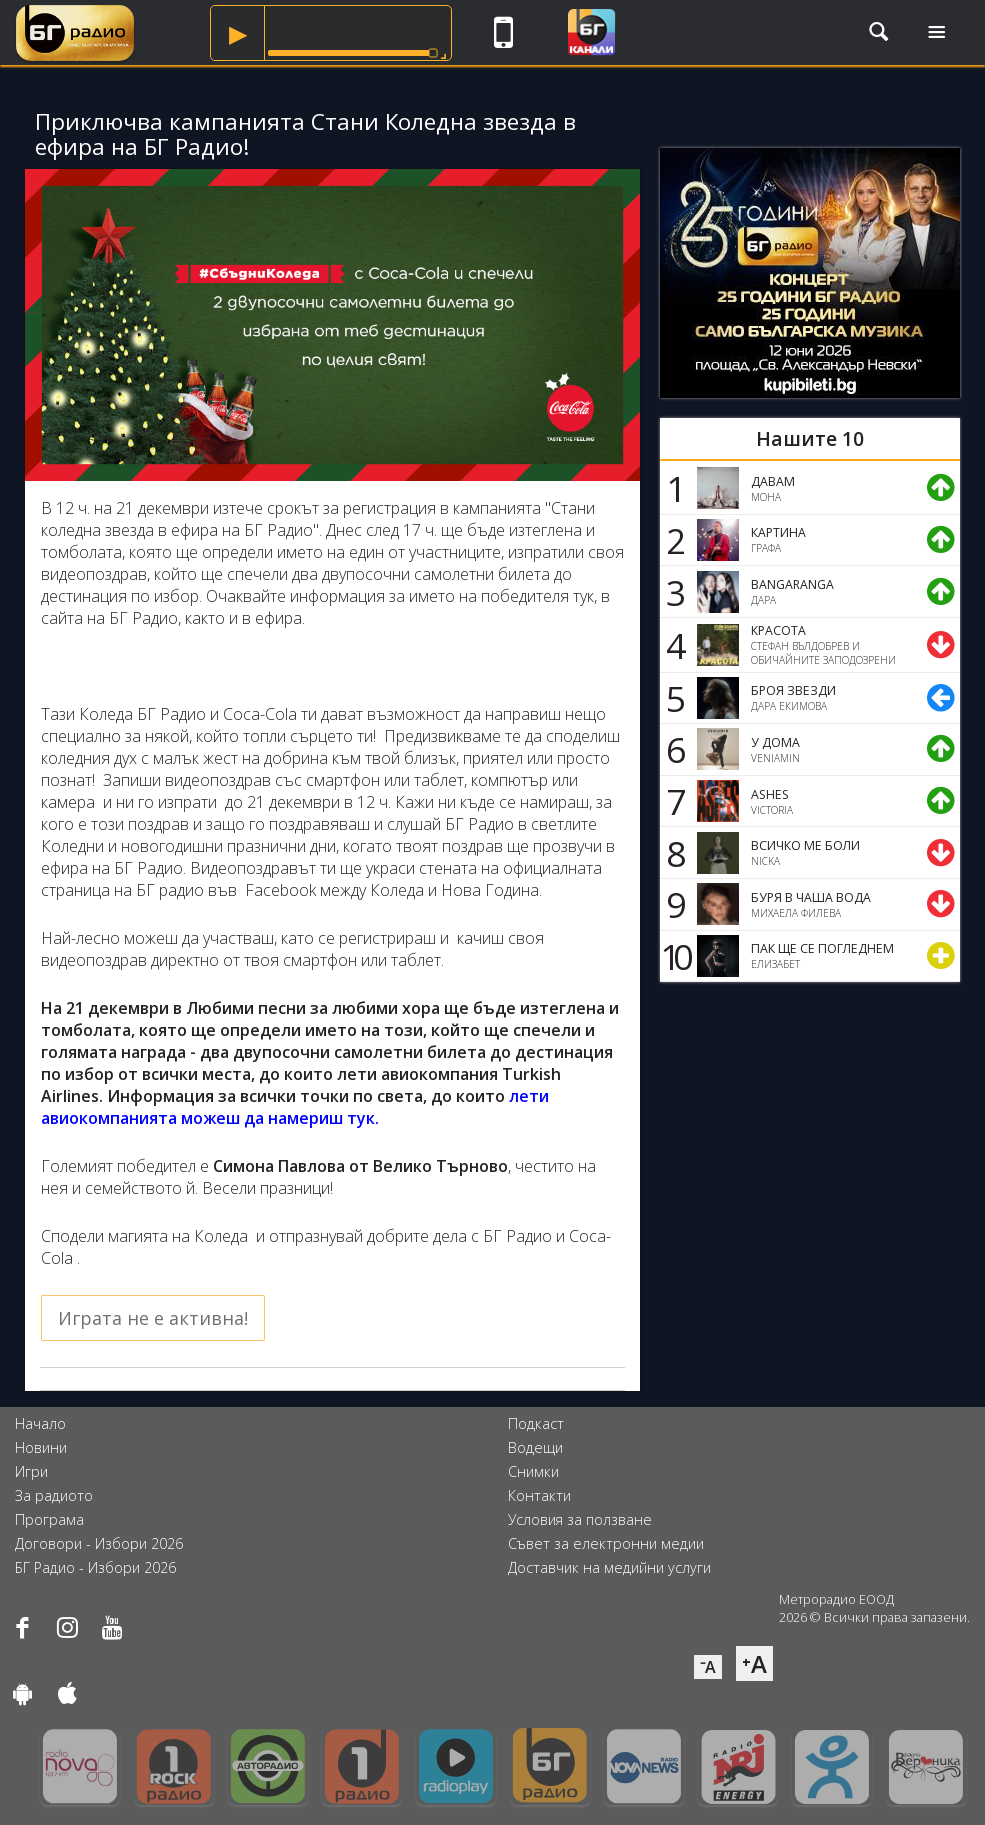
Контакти (539, 1495)
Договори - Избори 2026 (99, 1543)
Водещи (535, 1447)
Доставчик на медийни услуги (609, 1567)
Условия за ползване (580, 1519)
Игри (31, 1471)
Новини (41, 1447)
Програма (49, 1519)
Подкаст (536, 1423)
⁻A (708, 1667)
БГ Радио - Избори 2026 (95, 1567)
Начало (40, 1423)
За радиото (54, 1495)
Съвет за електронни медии (606, 1543)
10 (673, 956)
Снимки (533, 1471)
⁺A (754, 1663)
